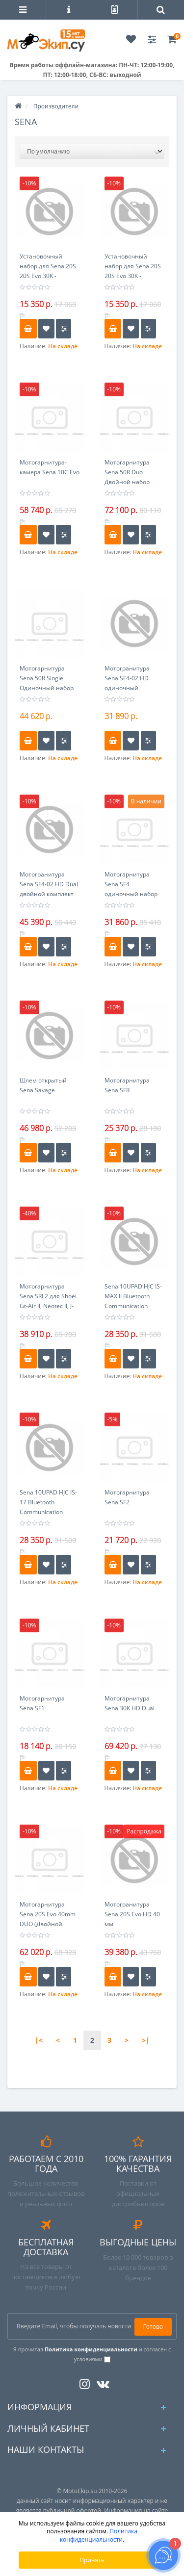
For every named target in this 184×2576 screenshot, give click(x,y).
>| (146, 2040)
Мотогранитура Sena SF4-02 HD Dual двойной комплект (49, 884)
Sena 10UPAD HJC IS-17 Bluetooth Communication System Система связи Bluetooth (48, 1512)
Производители (56, 106)
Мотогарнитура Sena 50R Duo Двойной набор (127, 472)
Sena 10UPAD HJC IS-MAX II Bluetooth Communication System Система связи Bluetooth (133, 1306)
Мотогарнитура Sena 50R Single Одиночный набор (47, 678)
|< (39, 2040)
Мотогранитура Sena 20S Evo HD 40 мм (132, 1914)
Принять (92, 2560)
